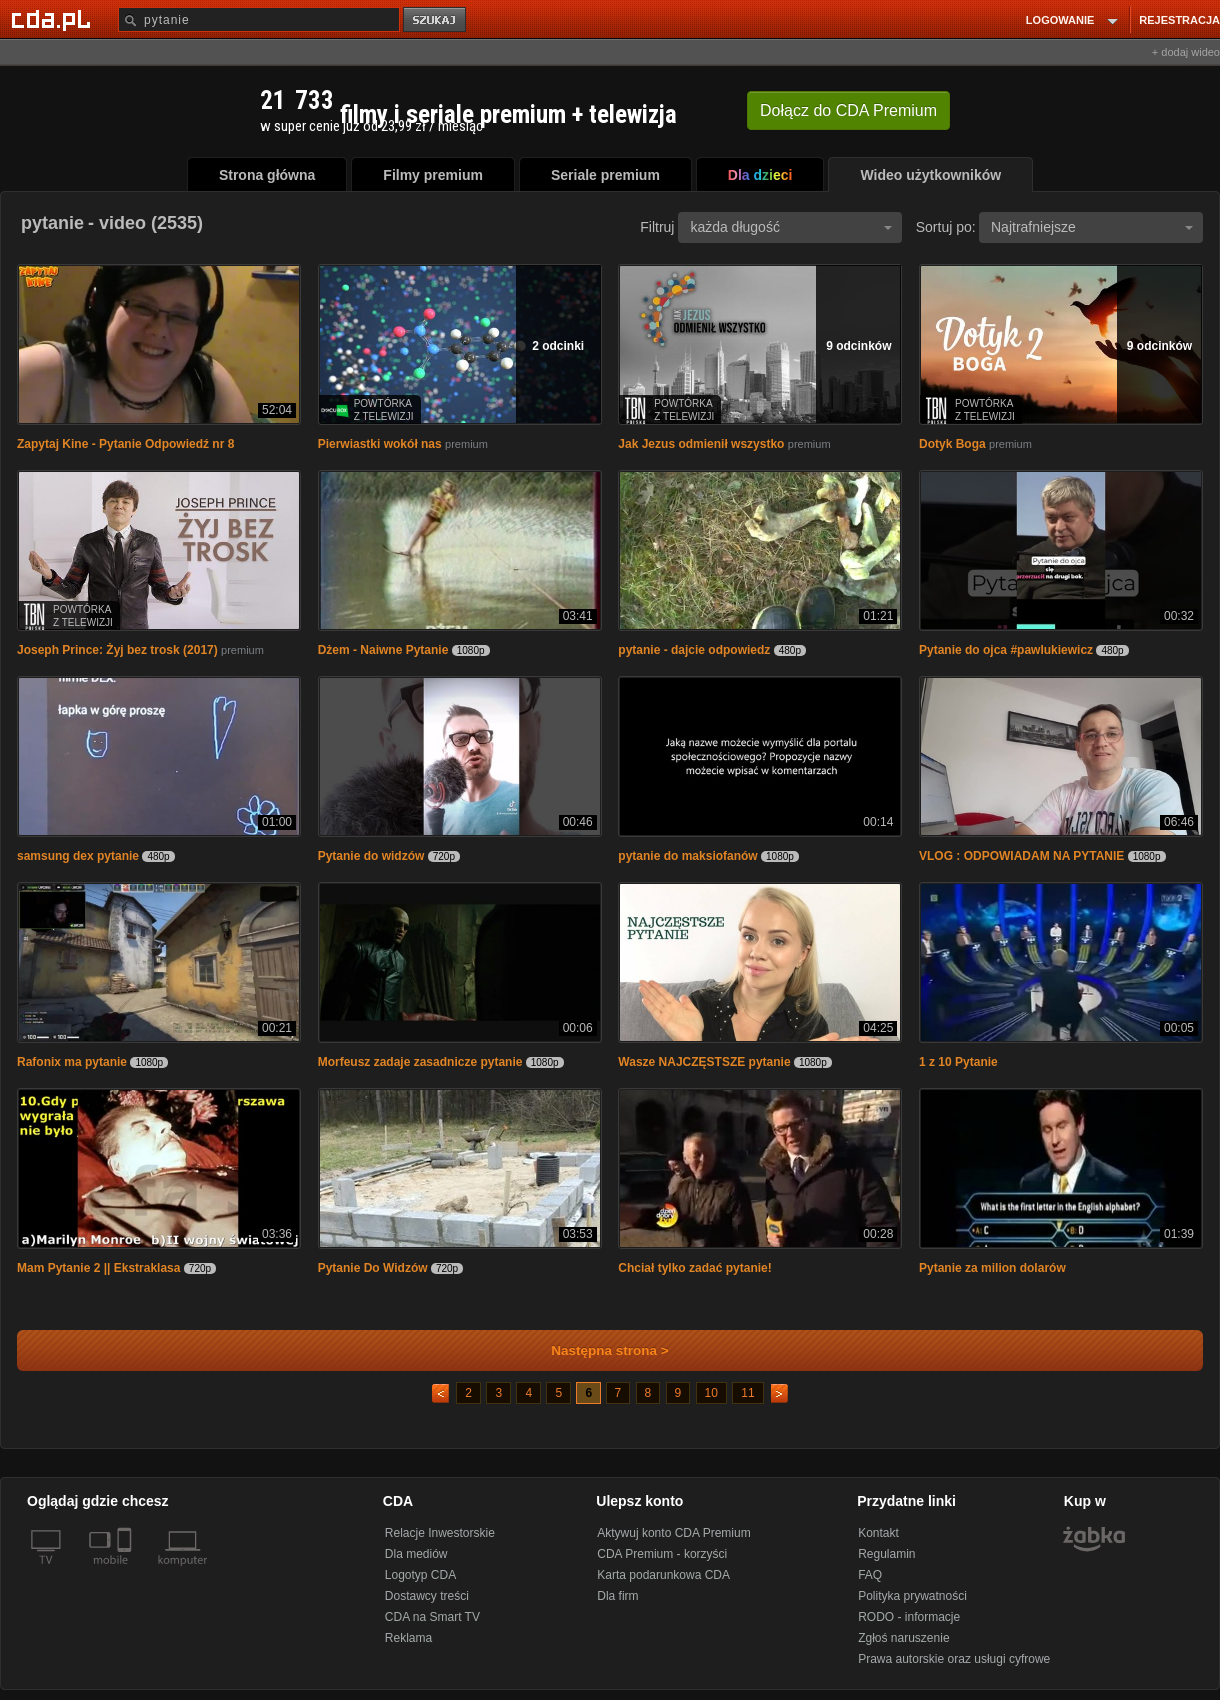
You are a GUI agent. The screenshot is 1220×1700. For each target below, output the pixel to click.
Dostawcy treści (427, 1596)
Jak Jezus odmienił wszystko (701, 444)
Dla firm (617, 1596)
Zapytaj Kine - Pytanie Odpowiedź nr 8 (125, 444)
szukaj (436, 20)
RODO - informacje (909, 1617)
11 (747, 1393)
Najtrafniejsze (1092, 227)
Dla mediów (416, 1554)
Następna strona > (596, 1350)
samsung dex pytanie (78, 856)
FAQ (870, 1575)
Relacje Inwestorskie (440, 1533)
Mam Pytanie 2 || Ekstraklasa (98, 1268)
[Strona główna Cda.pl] (54, 19)
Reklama (408, 1638)
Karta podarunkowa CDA (663, 1575)
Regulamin (886, 1554)
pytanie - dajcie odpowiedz (694, 650)
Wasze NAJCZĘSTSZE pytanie (706, 1062)
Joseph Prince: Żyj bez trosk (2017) (117, 650)
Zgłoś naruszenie (903, 1638)
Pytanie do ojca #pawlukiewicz (1006, 650)
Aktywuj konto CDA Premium (673, 1533)
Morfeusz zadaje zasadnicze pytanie (420, 1062)
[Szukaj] (259, 19)
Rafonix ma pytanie (72, 1062)
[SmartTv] (126, 1572)
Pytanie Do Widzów (374, 1268)
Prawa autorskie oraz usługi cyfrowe (954, 1659)
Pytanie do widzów (371, 856)
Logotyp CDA (420, 1575)
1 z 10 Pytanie (958, 1062)
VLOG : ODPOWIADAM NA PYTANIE (1023, 856)
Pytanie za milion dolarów (992, 1268)
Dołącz (848, 110)
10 (711, 1393)
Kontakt (878, 1533)
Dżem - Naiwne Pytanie (383, 650)
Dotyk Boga (952, 444)
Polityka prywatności (912, 1596)
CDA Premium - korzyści (662, 1554)
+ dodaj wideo (1186, 52)
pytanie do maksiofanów (687, 856)
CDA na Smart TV (432, 1617)
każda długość (791, 227)
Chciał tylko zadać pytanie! (694, 1268)
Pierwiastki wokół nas (380, 444)
